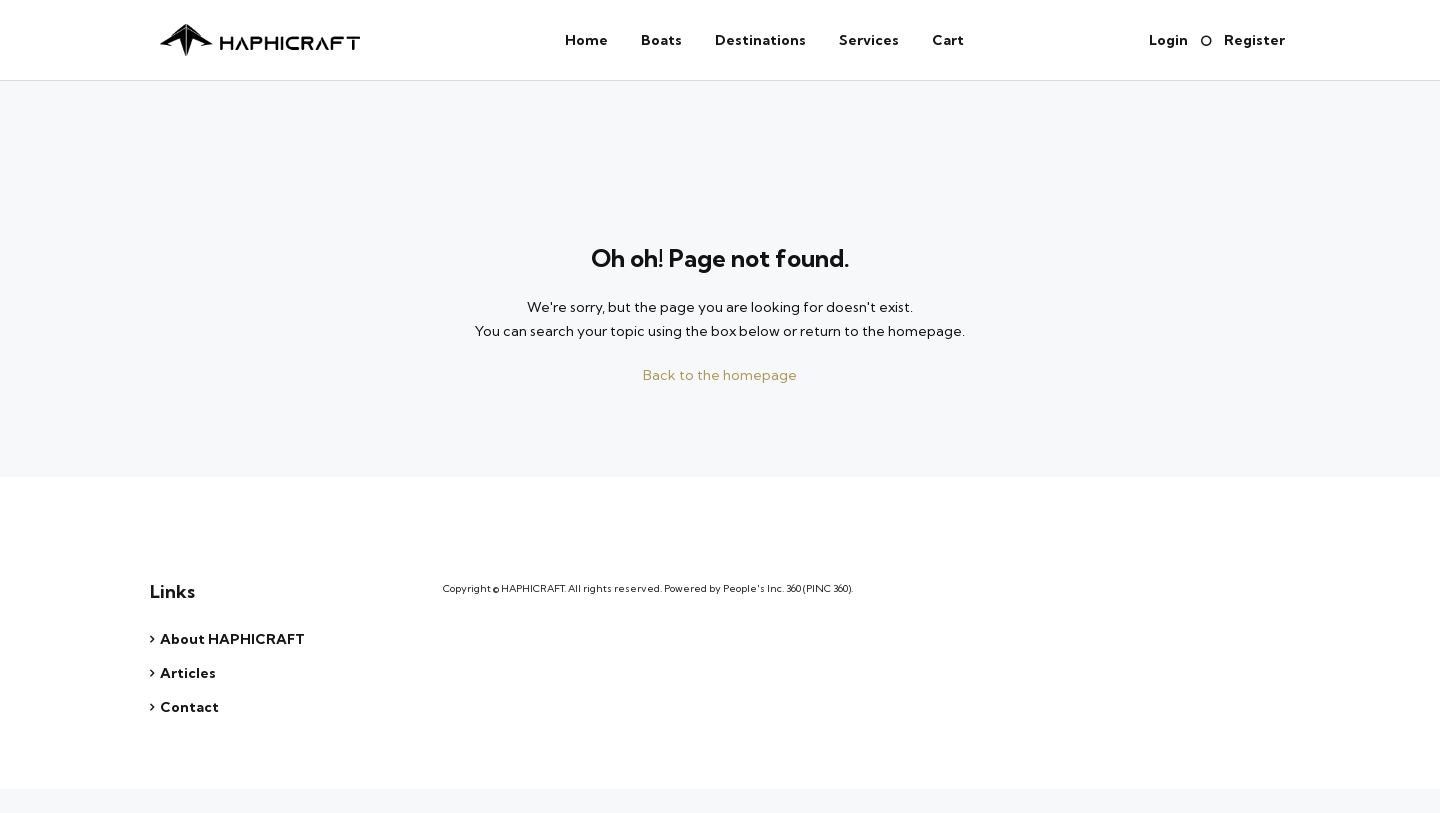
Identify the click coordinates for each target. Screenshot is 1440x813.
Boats (661, 40)
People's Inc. (753, 588)
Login (1168, 40)
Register (1254, 40)
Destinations (760, 40)
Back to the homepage (720, 375)
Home (586, 40)
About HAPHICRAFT (232, 639)
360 (793, 588)
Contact (189, 707)
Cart (948, 40)
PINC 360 (827, 588)
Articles (188, 673)
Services (869, 40)
